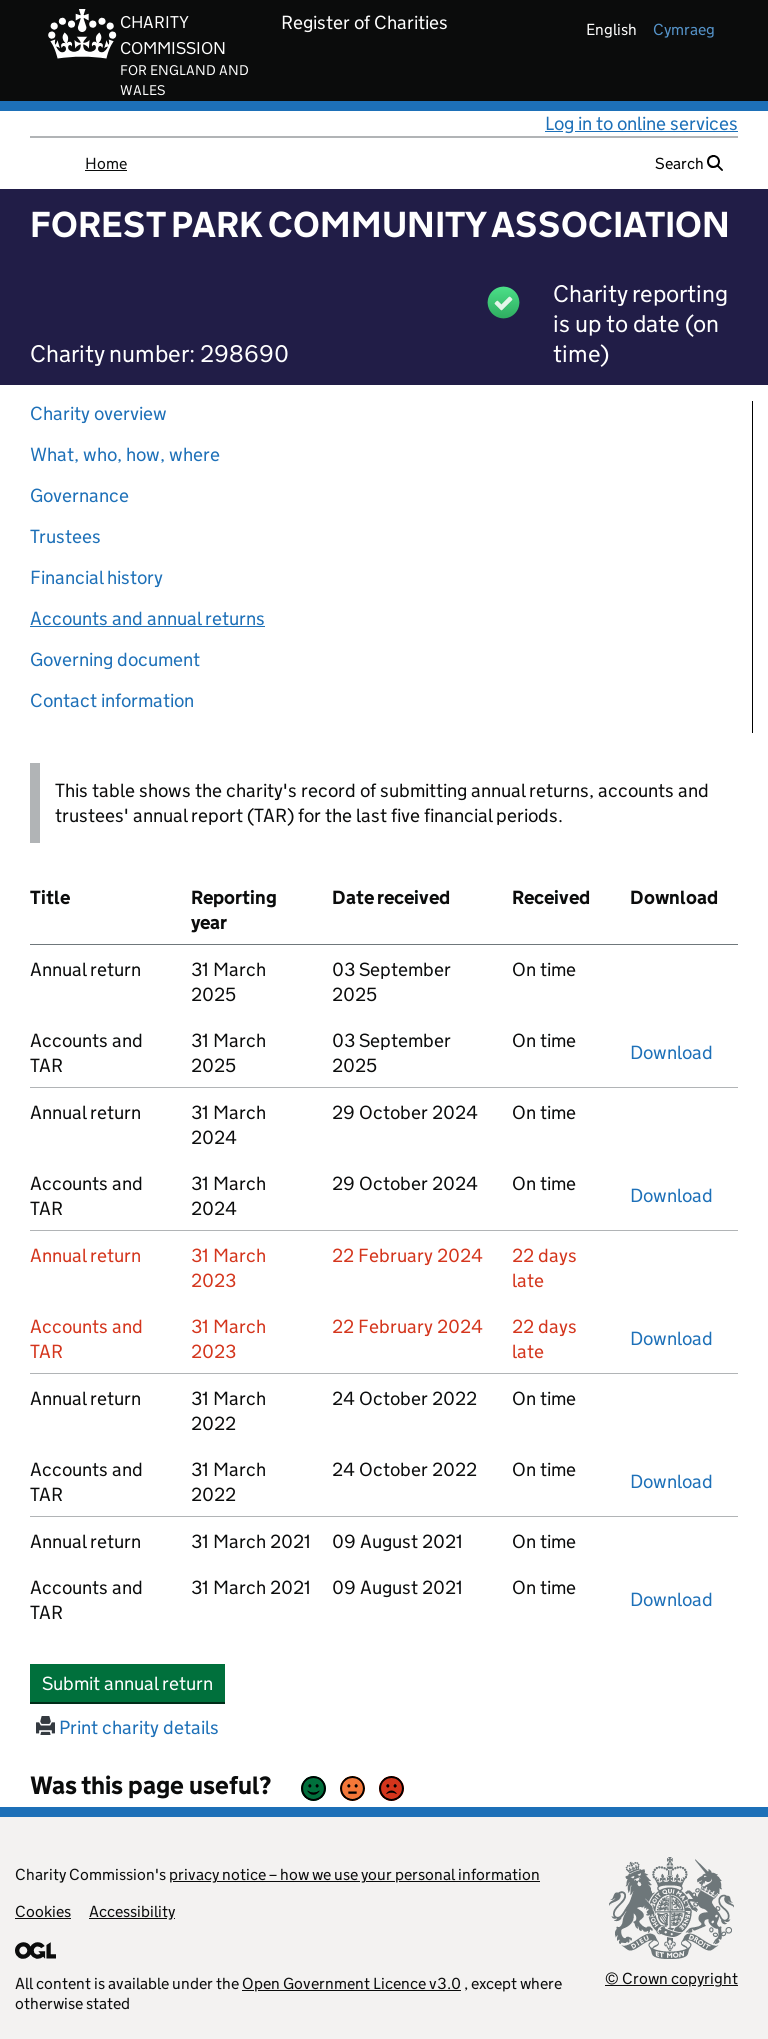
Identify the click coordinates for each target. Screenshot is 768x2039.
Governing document (115, 659)
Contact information (112, 700)
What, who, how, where (125, 454)
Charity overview (98, 413)
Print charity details (127, 1727)
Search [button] (689, 163)
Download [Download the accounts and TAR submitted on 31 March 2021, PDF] (671, 1599)
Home (106, 163)
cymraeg (684, 29)
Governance (79, 495)
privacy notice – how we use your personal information (354, 1874)
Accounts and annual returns (147, 618)
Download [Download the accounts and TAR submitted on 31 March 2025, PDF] (671, 1052)
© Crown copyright (671, 1978)
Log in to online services (641, 123)
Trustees (65, 536)
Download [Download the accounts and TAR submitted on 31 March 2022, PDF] (671, 1481)
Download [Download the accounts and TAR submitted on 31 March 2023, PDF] (671, 1338)
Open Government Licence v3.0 (351, 1983)
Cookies (43, 1911)
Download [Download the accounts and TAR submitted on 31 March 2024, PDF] (671, 1195)
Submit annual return (133, 1683)
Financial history (96, 577)
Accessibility (132, 1911)
